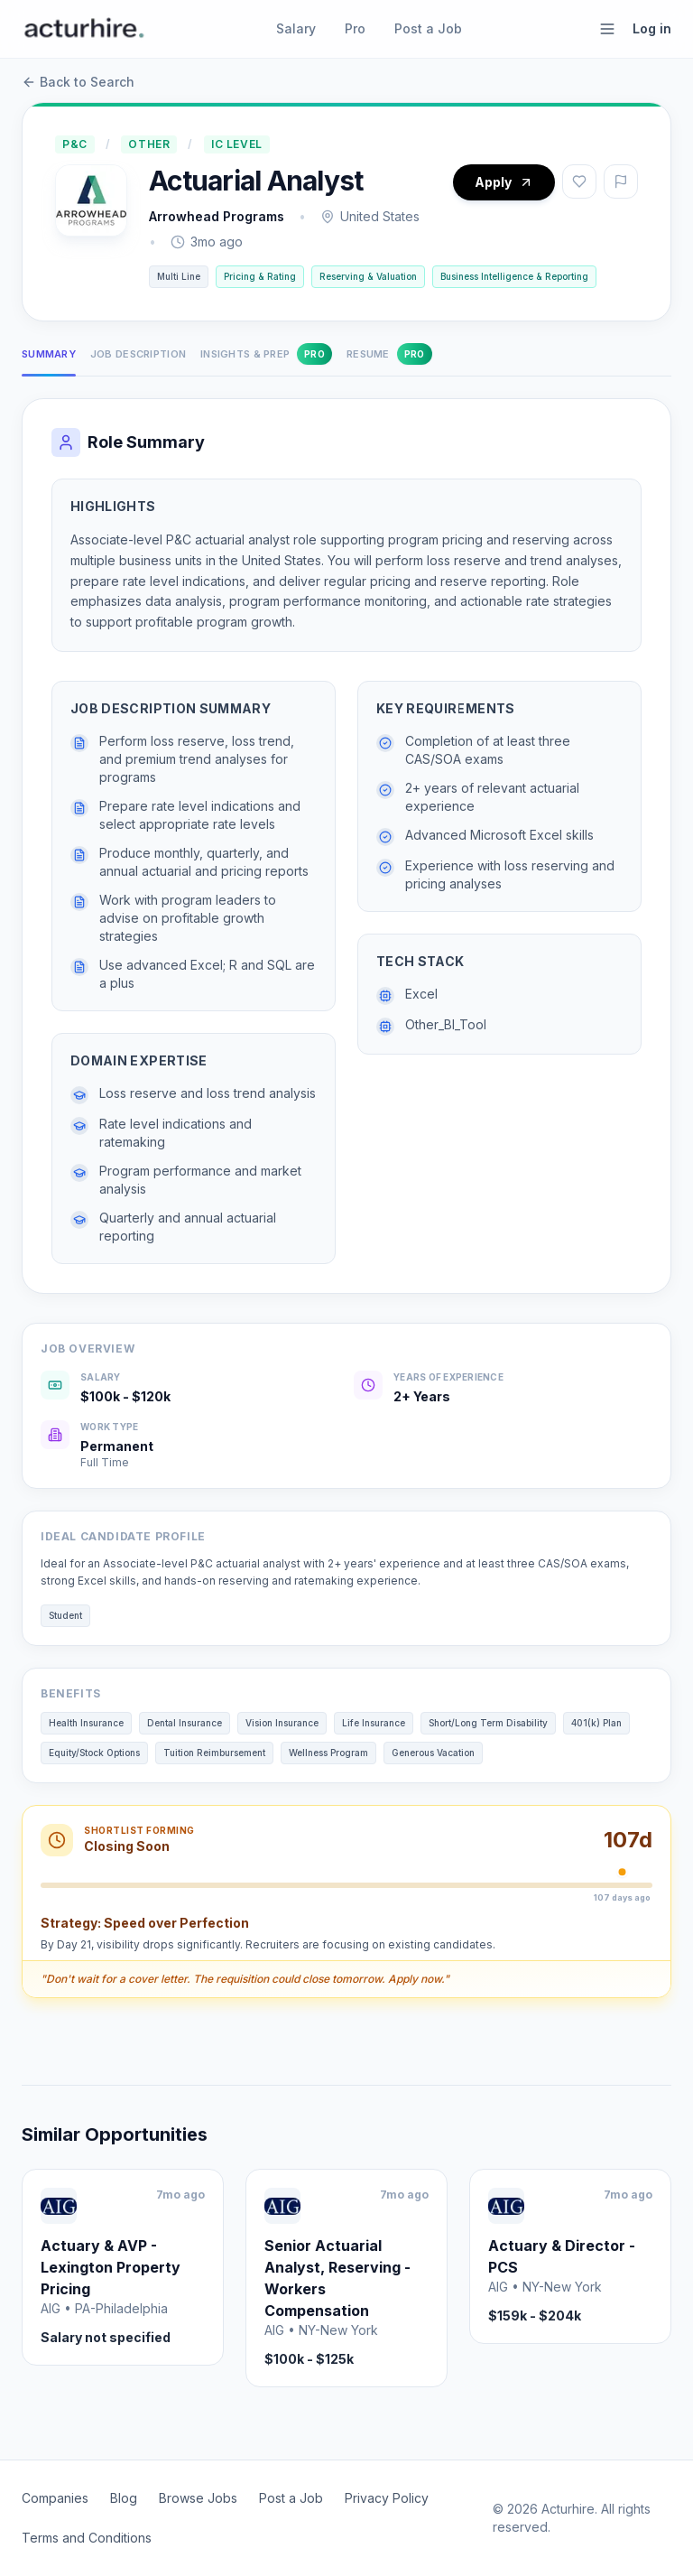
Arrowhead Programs (216, 216)
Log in (652, 28)
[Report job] (621, 181)
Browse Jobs (198, 2498)
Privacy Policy (387, 2498)
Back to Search (78, 81)
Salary (296, 28)
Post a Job (428, 28)
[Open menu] (607, 29)
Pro (355, 28)
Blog (123, 2498)
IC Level (237, 144)
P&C (75, 144)
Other (149, 144)
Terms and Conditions (87, 2537)
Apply (504, 182)
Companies (55, 2498)
